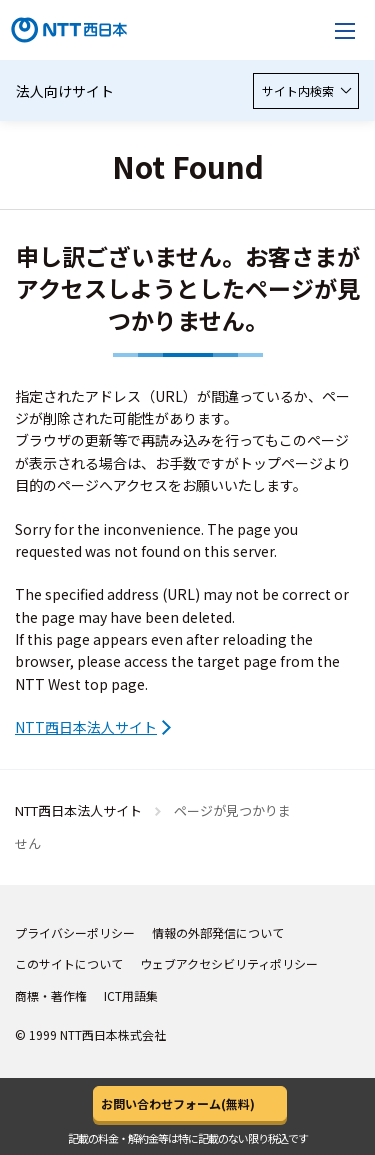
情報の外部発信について (218, 932)
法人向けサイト (65, 91)
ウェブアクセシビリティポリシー (229, 963)
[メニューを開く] (345, 30)
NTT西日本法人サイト (86, 727)
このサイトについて (69, 963)
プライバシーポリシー (75, 932)
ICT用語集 (131, 995)
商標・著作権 (51, 995)
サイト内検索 (306, 90)
